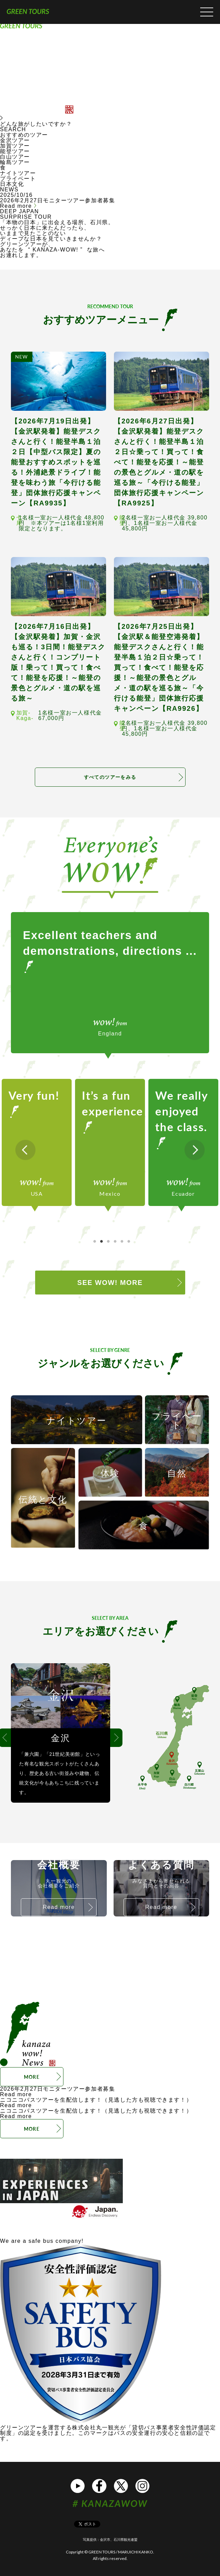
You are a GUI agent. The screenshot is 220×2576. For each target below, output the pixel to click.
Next (195, 1150)
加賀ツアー (15, 146)
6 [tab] (129, 1241)
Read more (18, 206)
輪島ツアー (15, 162)
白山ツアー (15, 157)
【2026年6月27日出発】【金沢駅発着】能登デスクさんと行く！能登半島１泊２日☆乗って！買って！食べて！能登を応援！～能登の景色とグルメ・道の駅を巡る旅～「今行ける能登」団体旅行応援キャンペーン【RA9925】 (159, 462)
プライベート (18, 178)
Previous (25, 1150)
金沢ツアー (15, 140)
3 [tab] (108, 1241)
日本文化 (12, 184)
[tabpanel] (36, 1141)
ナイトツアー (18, 173)
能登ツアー (15, 151)
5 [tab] (122, 1241)
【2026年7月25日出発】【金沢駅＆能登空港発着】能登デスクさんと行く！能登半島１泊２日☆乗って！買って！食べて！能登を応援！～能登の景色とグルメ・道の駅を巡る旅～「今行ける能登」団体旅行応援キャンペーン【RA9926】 (159, 667)
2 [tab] (101, 1241)
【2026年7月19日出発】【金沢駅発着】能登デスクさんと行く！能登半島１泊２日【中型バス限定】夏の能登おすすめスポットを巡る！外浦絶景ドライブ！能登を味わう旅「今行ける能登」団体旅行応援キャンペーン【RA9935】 (56, 462)
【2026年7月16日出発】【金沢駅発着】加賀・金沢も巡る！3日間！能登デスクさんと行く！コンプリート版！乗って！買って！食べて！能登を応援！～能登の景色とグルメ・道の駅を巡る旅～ (58, 662)
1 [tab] (94, 1241)
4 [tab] (115, 1241)
